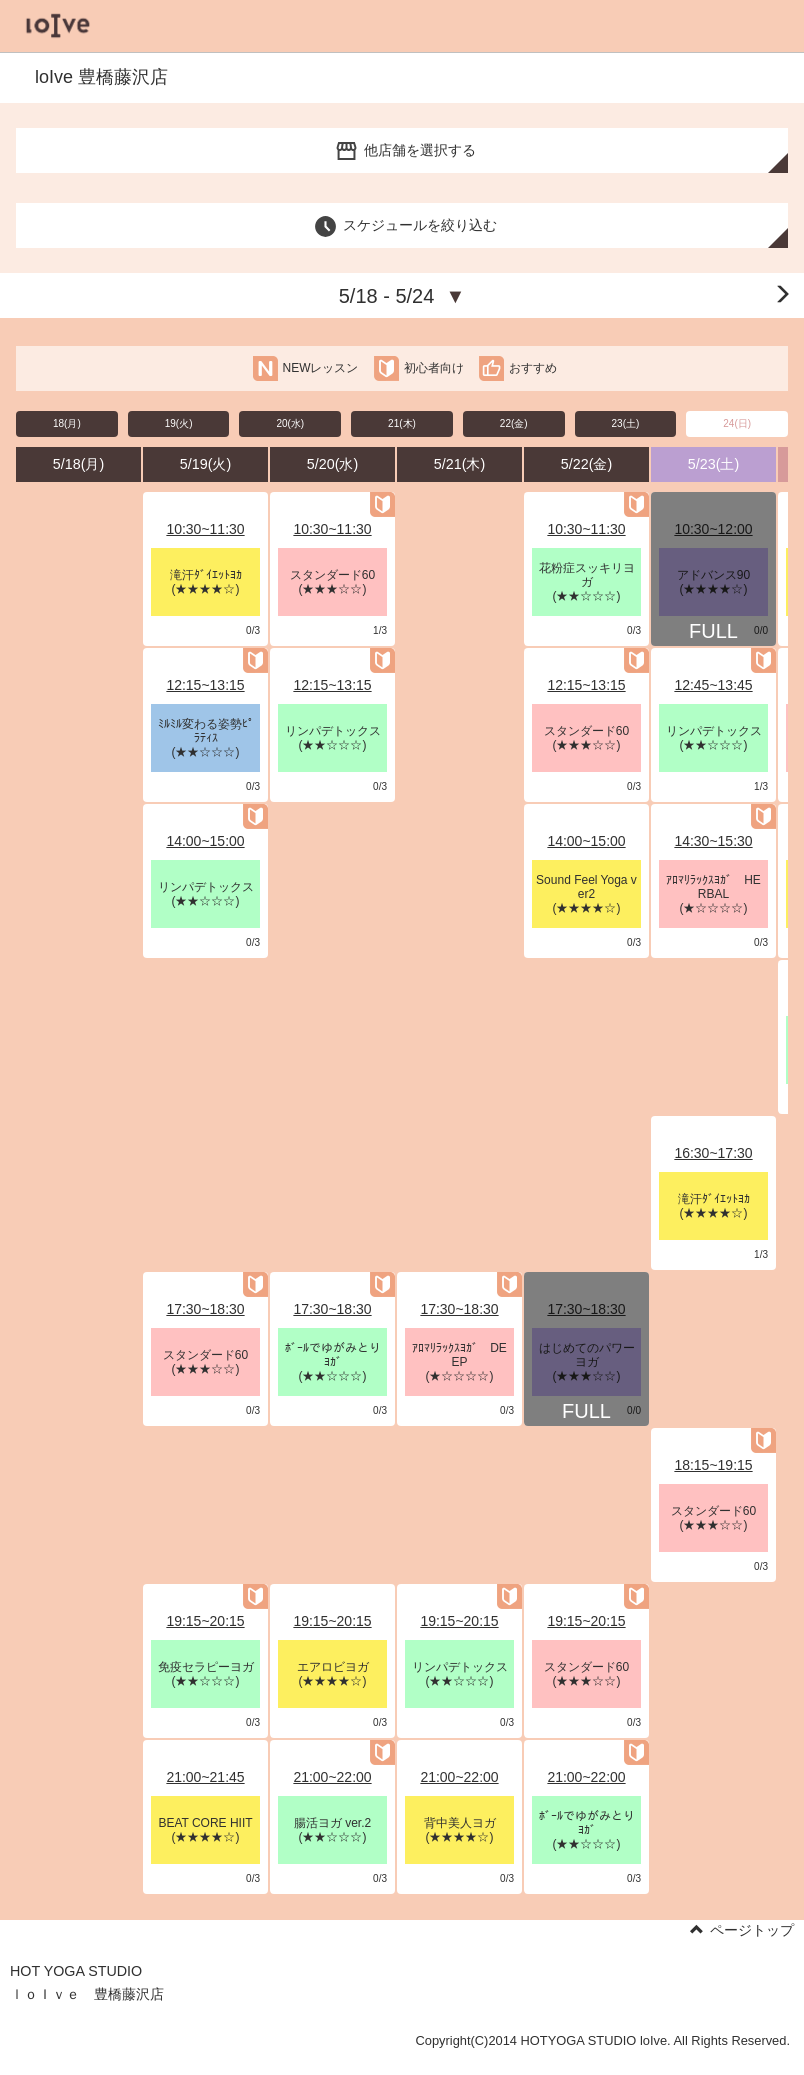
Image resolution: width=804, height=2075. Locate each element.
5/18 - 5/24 (402, 296)
